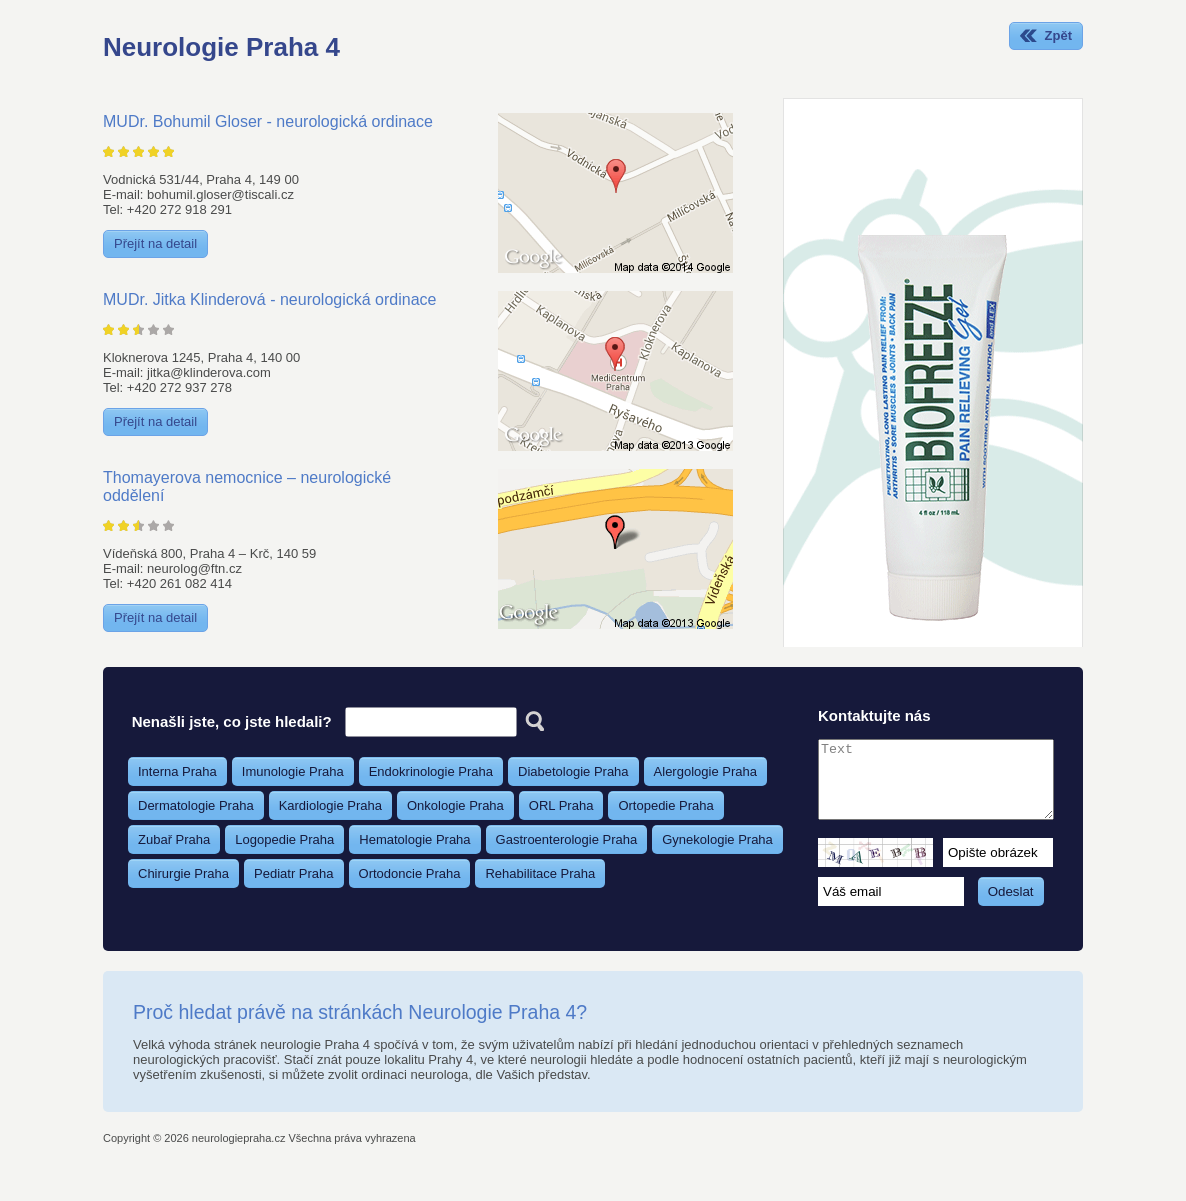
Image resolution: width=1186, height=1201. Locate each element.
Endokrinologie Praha (431, 771)
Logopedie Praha (284, 839)
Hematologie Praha (414, 839)
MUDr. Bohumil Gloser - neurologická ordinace (268, 121)
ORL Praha (561, 805)
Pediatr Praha (294, 873)
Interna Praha (177, 771)
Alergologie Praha (705, 771)
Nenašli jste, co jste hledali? (232, 721)
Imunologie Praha (293, 771)
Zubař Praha (174, 839)
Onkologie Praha (455, 805)
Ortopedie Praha (665, 805)
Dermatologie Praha (196, 805)
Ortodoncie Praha (410, 873)
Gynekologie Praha (717, 839)
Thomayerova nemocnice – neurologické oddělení (247, 486)
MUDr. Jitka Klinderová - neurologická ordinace (269, 299)
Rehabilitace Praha (540, 873)
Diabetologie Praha (573, 771)
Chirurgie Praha (183, 873)
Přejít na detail (155, 243)
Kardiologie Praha (330, 805)
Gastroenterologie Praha (567, 839)
